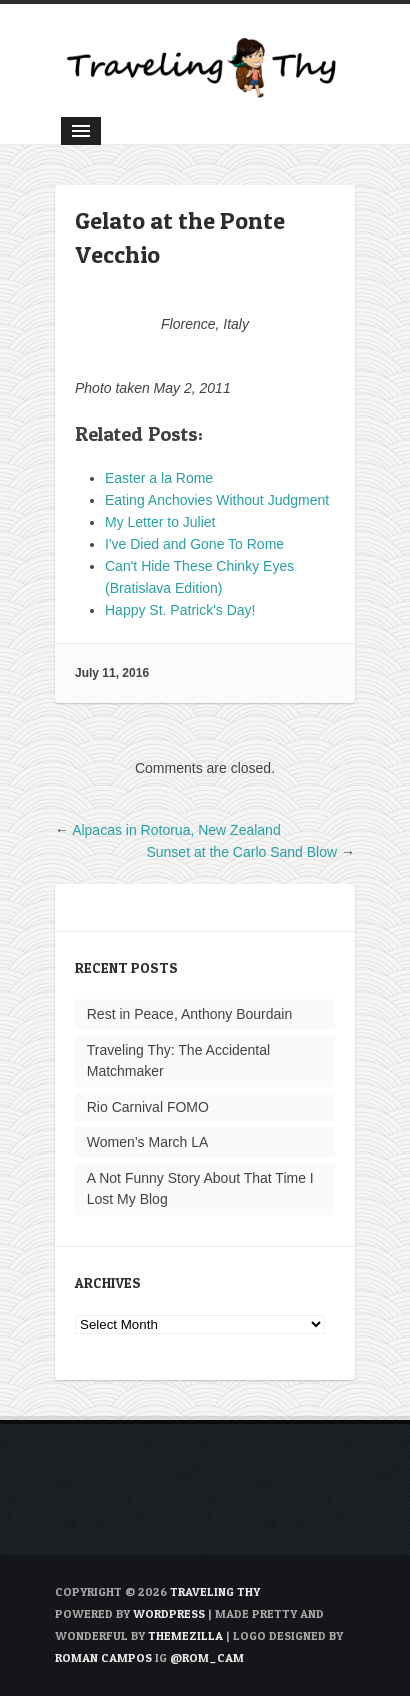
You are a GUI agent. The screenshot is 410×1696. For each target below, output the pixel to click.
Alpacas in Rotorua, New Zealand (176, 830)
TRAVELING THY (215, 1591)
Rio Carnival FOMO (148, 1107)
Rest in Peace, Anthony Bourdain (189, 1014)
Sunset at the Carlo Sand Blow (241, 852)
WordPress (169, 1613)
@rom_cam (207, 1657)
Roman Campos (103, 1657)
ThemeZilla (185, 1635)
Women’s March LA (148, 1142)
